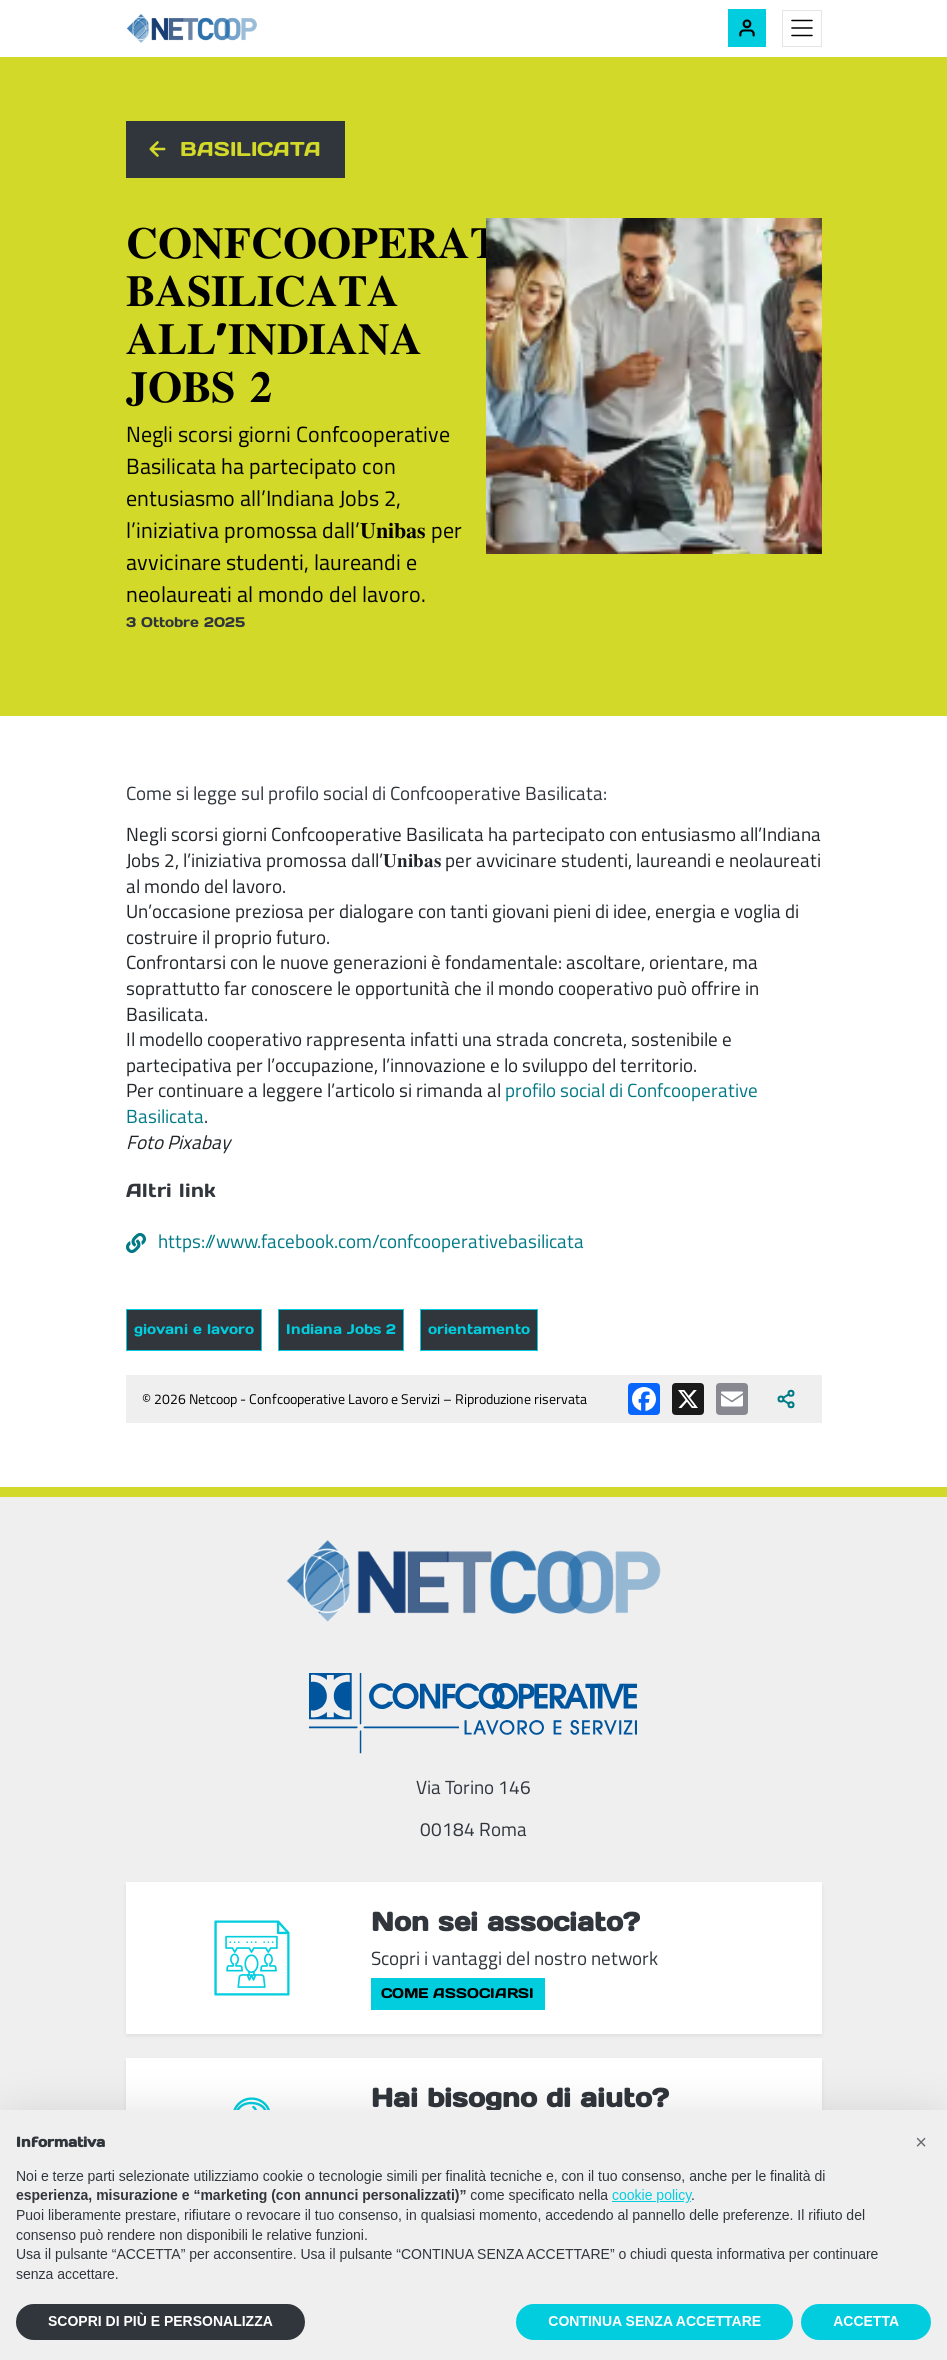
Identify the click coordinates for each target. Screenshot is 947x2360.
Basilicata (250, 149)
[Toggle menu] (802, 28)
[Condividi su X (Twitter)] (688, 1399)
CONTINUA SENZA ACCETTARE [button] (654, 2321)
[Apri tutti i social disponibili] (786, 1399)
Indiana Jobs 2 (341, 1329)
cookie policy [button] (651, 2195)
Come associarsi (457, 1993)
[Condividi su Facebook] (644, 1399)
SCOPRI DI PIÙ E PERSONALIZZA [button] (160, 2321)
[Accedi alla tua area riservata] (747, 28)
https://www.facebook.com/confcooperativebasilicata (355, 1241)
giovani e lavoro (194, 1329)
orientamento (479, 1329)
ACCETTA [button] (866, 2321)
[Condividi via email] (732, 1399)
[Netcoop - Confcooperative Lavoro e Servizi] (236, 28)
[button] (921, 2142)
